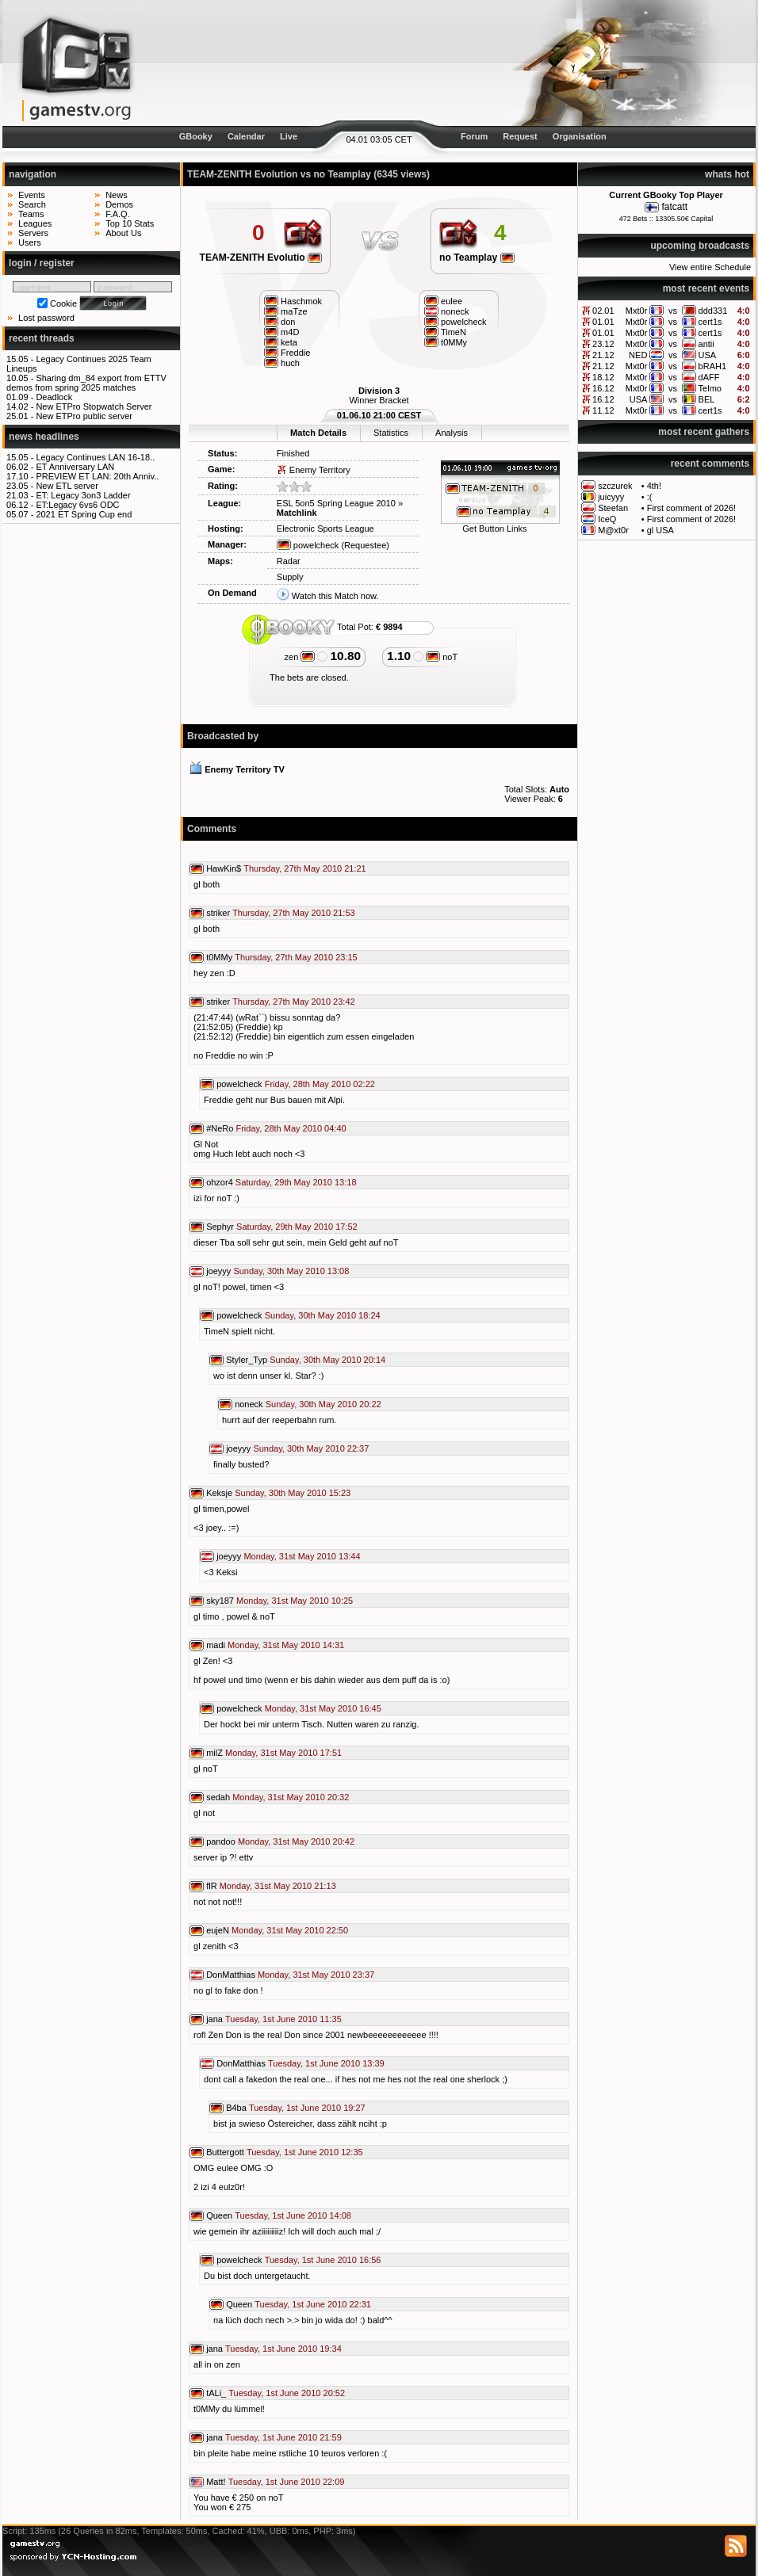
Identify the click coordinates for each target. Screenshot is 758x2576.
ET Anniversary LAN (75, 466)
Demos (119, 204)
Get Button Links (494, 528)
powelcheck (308, 545)
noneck (248, 1404)
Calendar (246, 136)
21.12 (603, 355)
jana (214, 2019)
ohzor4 (219, 1182)
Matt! (215, 2481)
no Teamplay (477, 257)
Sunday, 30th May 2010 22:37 (311, 1448)
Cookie (63, 303)
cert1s (710, 321)
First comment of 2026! (692, 508)
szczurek (615, 485)
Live (288, 136)
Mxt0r (637, 310)
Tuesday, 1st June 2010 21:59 (283, 2437)
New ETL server (67, 485)
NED (638, 355)
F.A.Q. (117, 214)
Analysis (451, 432)
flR (211, 1886)
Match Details (318, 432)
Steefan (613, 508)
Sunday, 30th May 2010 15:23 (292, 1493)
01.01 (603, 321)
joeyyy (218, 1271)
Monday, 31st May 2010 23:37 (316, 1974)
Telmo (710, 388)
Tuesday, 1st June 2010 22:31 (313, 2304)
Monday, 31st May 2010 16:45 (323, 1708)
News (116, 195)
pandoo (220, 1841)
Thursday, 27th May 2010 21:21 (304, 868)
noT (441, 657)
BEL (707, 399)
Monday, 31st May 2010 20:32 (290, 1797)
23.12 (603, 344)
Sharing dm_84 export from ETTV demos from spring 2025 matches (86, 382)
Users (29, 242)
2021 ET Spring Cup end (84, 514)
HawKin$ (223, 868)
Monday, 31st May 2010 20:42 (296, 1841)
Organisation (580, 136)
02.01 (603, 310)
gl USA (660, 530)
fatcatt (674, 206)
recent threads (42, 338)
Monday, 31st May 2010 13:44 (301, 1556)
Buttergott (225, 2152)
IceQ (607, 519)
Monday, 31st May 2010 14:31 (286, 1645)
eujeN (217, 1930)
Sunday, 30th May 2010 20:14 (327, 1359)
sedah (218, 1797)
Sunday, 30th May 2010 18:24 (323, 1315)
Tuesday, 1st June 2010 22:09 (286, 2481)
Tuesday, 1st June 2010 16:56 (323, 2260)
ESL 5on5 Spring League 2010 (336, 503)
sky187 (220, 1600)
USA (708, 355)
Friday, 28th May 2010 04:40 (290, 1128)
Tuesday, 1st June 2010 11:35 (283, 2019)
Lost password (46, 317)
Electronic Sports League (325, 528)
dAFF (709, 377)
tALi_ (216, 2393)
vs (672, 310)
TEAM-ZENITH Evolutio (261, 257)
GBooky (195, 136)
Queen (219, 2215)
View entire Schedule (710, 267)
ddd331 (713, 310)
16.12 (603, 388)
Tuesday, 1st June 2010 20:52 (286, 2393)
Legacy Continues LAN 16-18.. (95, 457)
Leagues (35, 223)
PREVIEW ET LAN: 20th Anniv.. (97, 476)
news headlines (44, 436)
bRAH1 (712, 366)
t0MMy (219, 957)
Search (32, 204)
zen (300, 657)
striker (218, 913)
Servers (33, 233)
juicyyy (611, 497)
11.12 (603, 410)
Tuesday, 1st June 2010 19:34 (283, 2348)
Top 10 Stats (129, 223)
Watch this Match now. (335, 596)
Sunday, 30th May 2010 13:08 (291, 1271)
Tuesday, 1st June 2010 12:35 (305, 2152)
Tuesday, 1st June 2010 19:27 (307, 2107)
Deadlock (54, 397)
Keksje (219, 1493)
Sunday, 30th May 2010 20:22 (323, 1404)
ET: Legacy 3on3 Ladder (83, 495)
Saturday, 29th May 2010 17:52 (297, 1226)
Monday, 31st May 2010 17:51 (283, 1752)
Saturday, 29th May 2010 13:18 (296, 1182)
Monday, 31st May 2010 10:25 (294, 1600)
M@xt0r (613, 530)
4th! (654, 485)
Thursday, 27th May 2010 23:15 (296, 957)
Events (31, 195)
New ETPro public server (84, 416)
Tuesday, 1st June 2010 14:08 (293, 2215)
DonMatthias (230, 1974)
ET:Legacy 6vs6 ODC (77, 504)
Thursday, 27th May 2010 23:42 (293, 1001)
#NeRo (219, 1128)
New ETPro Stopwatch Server (93, 406)
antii (706, 344)
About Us (123, 233)
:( (650, 497)
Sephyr (220, 1226)
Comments (211, 828)
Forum (474, 136)
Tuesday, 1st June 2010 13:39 (326, 2063)
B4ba (236, 2107)
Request (520, 136)
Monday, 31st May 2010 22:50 (290, 1930)
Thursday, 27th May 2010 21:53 (293, 913)
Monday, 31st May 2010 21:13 (278, 1886)
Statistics (390, 432)
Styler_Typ (246, 1359)
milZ (214, 1752)
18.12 (603, 377)
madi (215, 1645)
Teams (31, 214)
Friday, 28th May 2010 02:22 (320, 1084)
